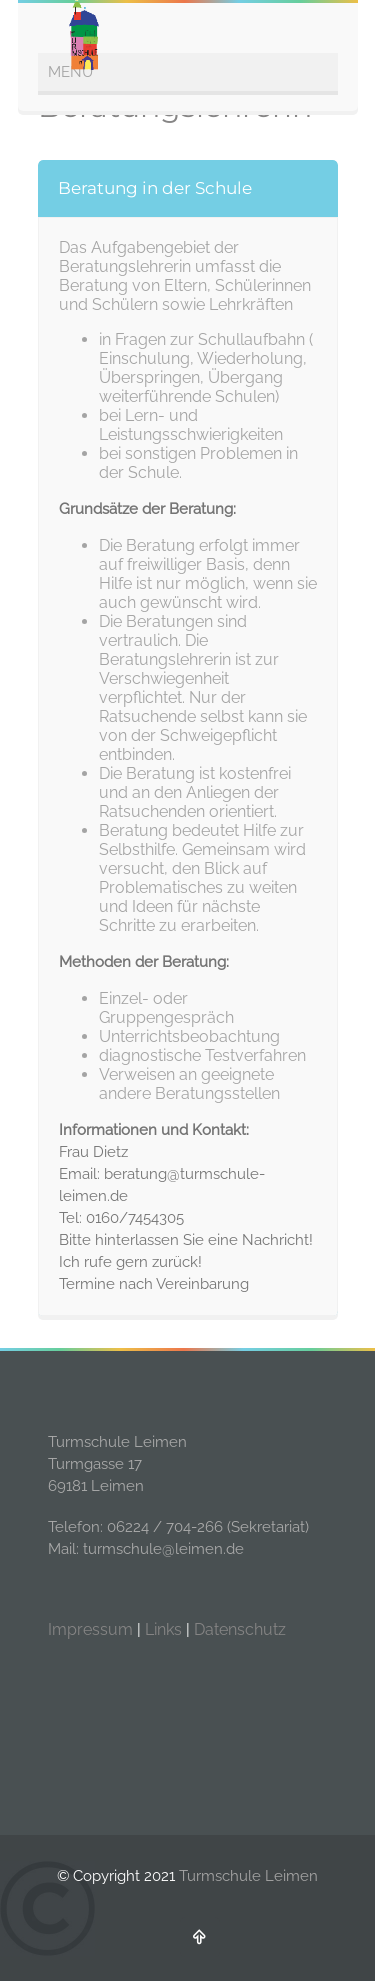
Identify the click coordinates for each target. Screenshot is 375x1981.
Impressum (90, 1629)
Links (163, 1629)
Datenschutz (240, 1629)
